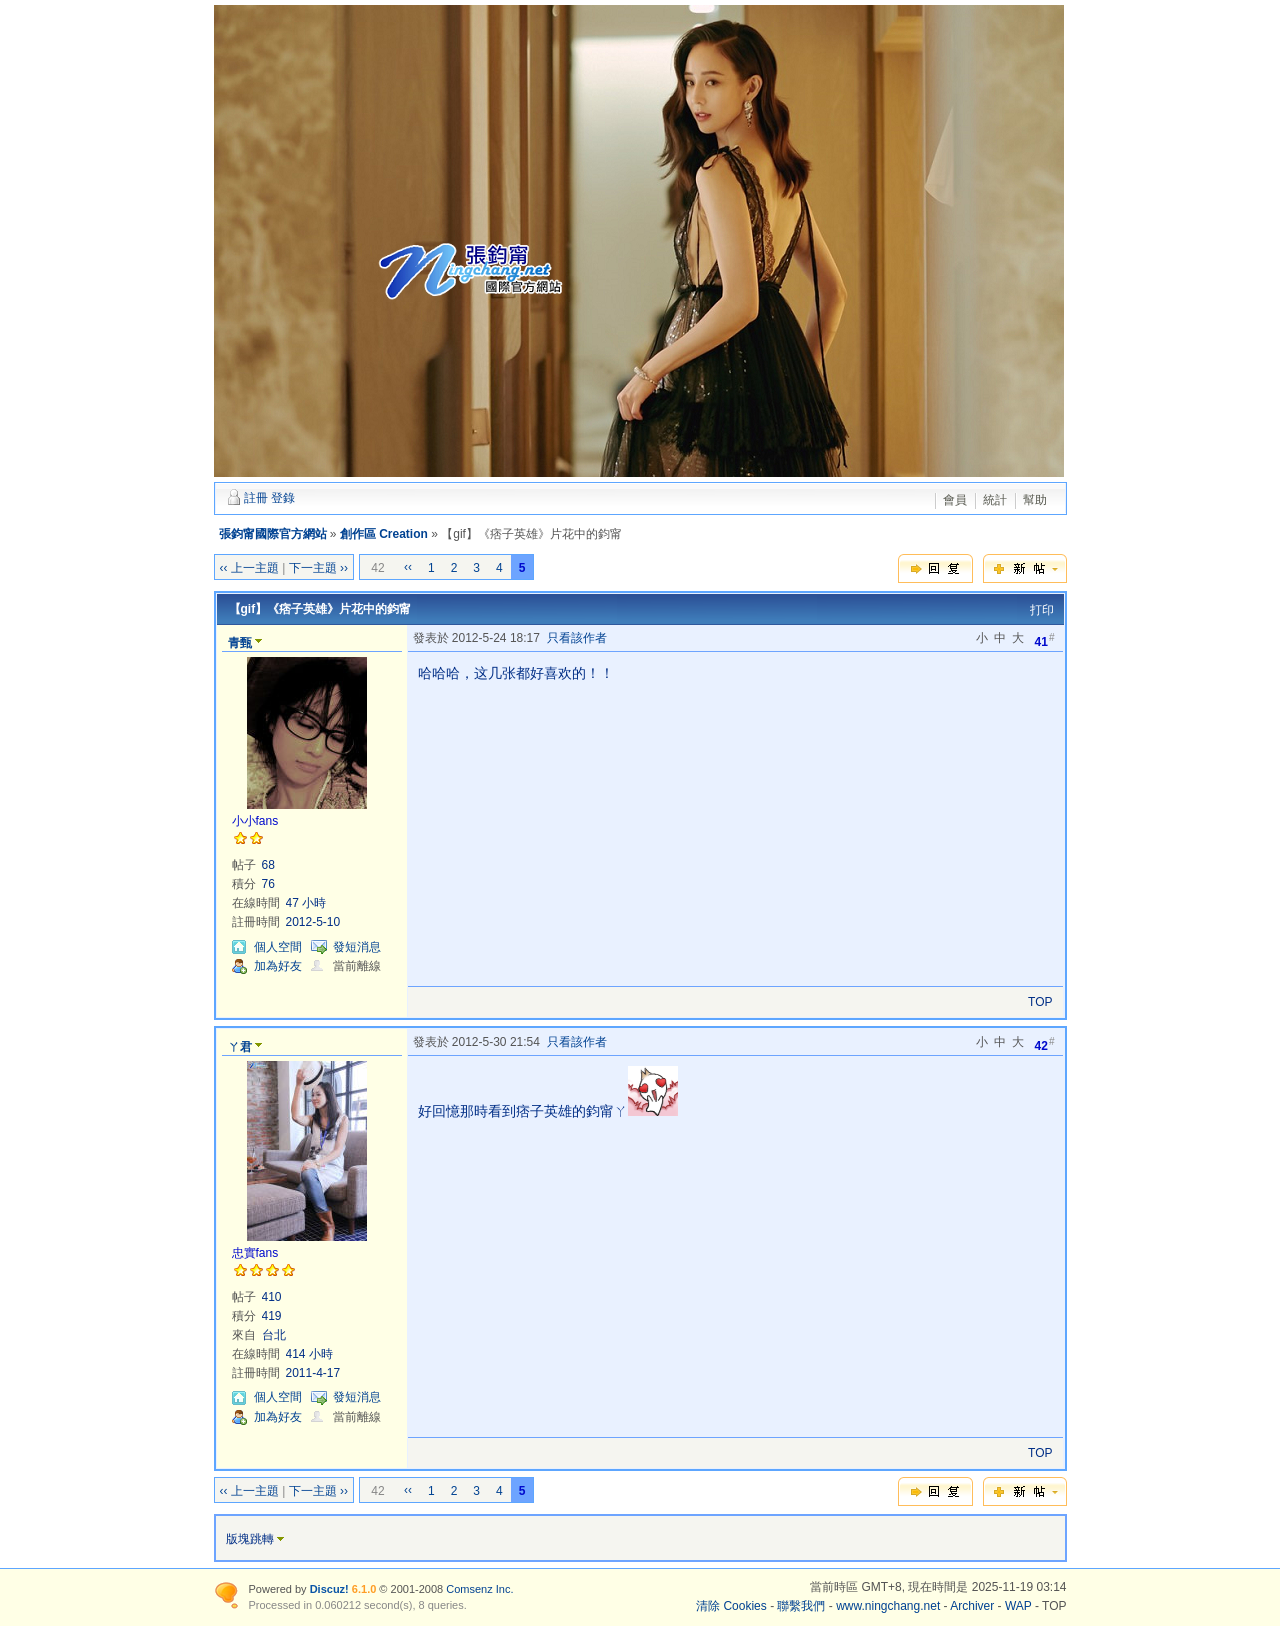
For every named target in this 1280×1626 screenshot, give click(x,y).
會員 (955, 500)
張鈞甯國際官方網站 (273, 534)
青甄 (240, 643)
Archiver (972, 1606)
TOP (1040, 1002)
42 (1045, 1044)
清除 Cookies (731, 1606)
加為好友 (278, 966)
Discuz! (329, 1589)
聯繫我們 (801, 1606)
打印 (1042, 610)
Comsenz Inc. (479, 1589)
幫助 (1035, 500)
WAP (1018, 1606)
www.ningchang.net (888, 1606)
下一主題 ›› (318, 568)
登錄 (283, 498)
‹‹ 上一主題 (249, 568)
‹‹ (408, 567)
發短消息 (357, 947)
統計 (995, 500)
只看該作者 (577, 638)
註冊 (256, 498)
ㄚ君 (240, 1047)
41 (1045, 640)
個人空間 (278, 947)
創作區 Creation (384, 534)
